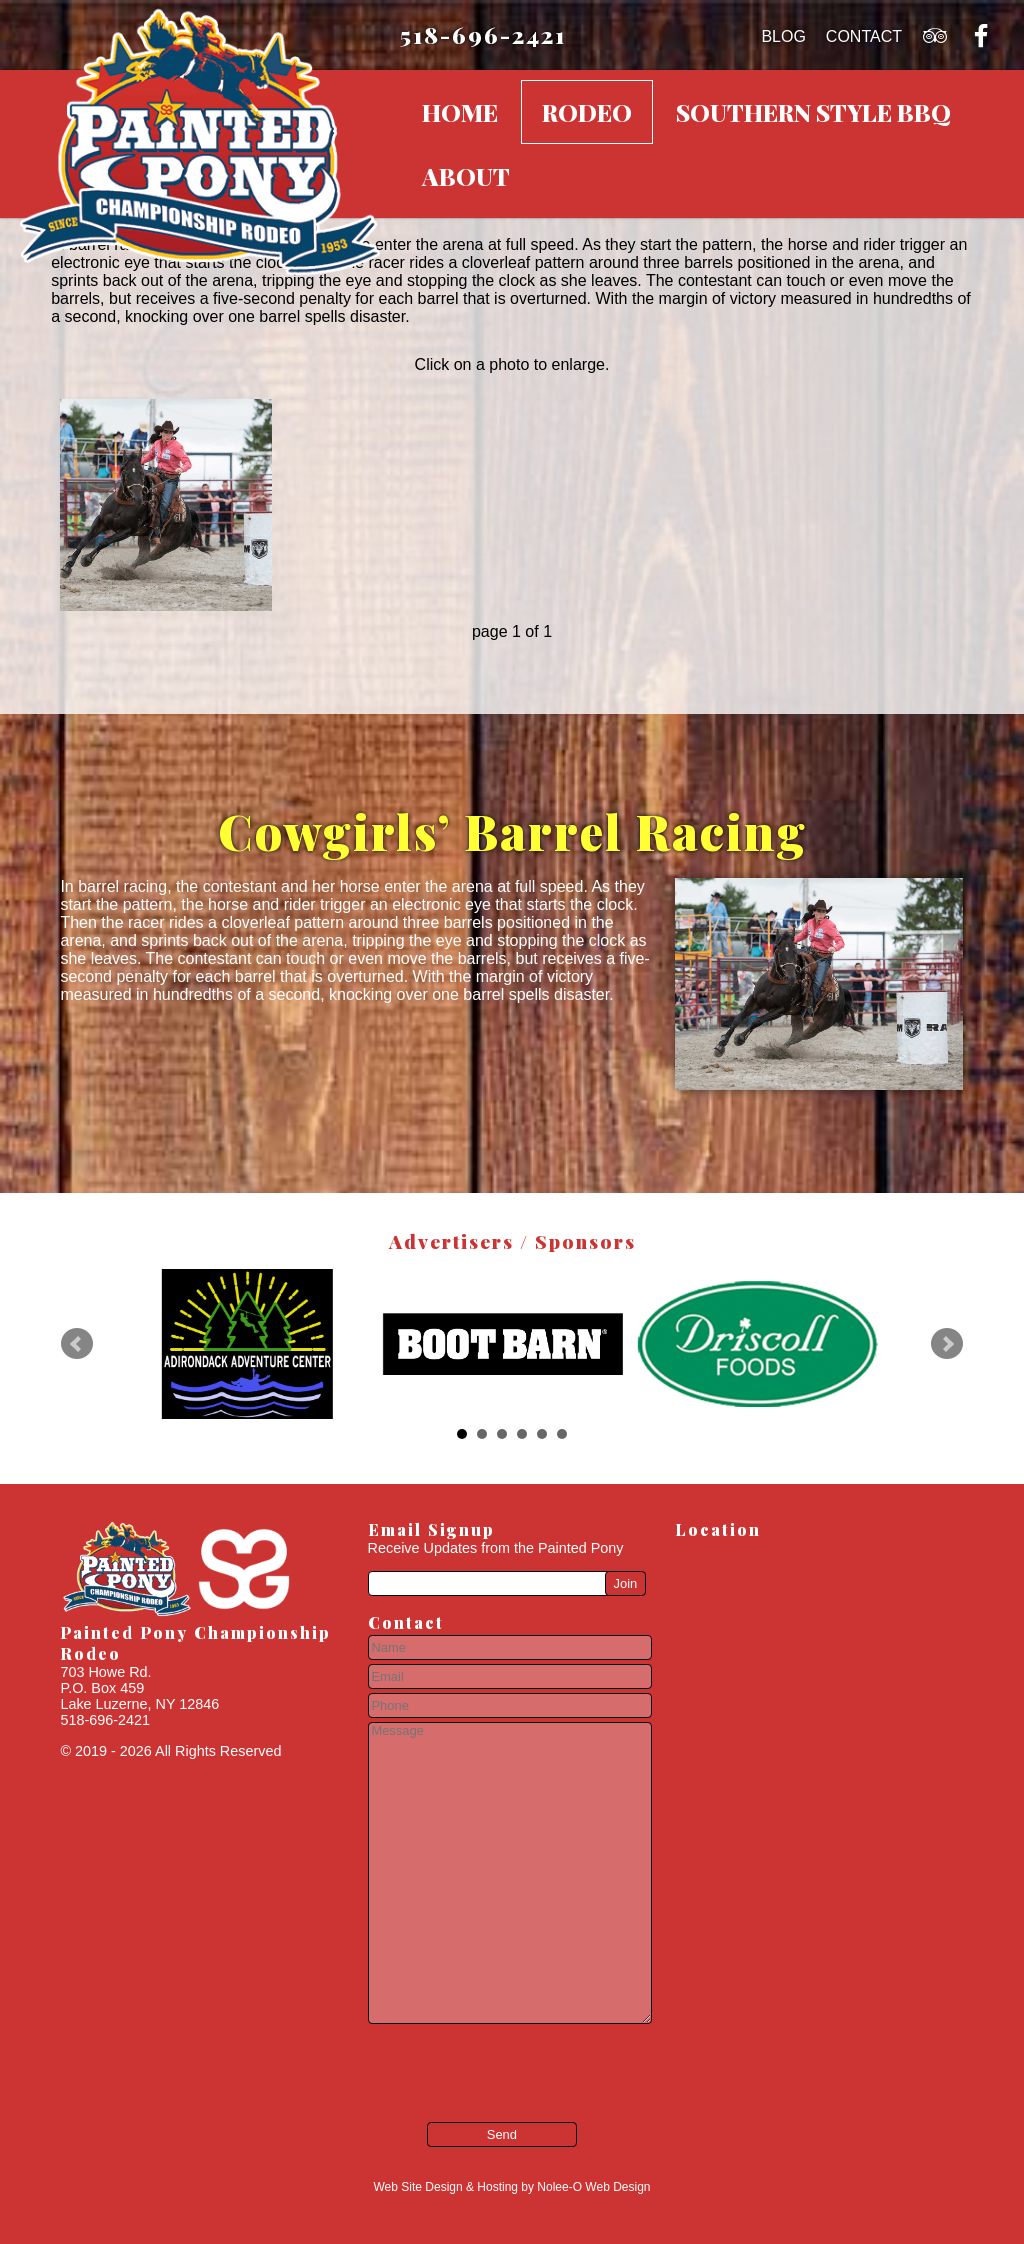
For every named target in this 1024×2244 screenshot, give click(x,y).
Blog (783, 36)
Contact (864, 36)
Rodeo (587, 112)
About (466, 176)
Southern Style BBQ (813, 112)
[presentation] (487, 2059)
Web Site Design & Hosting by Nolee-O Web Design (511, 2187)
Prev (77, 1344)
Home (460, 112)
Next (947, 1344)
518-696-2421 (483, 34)
